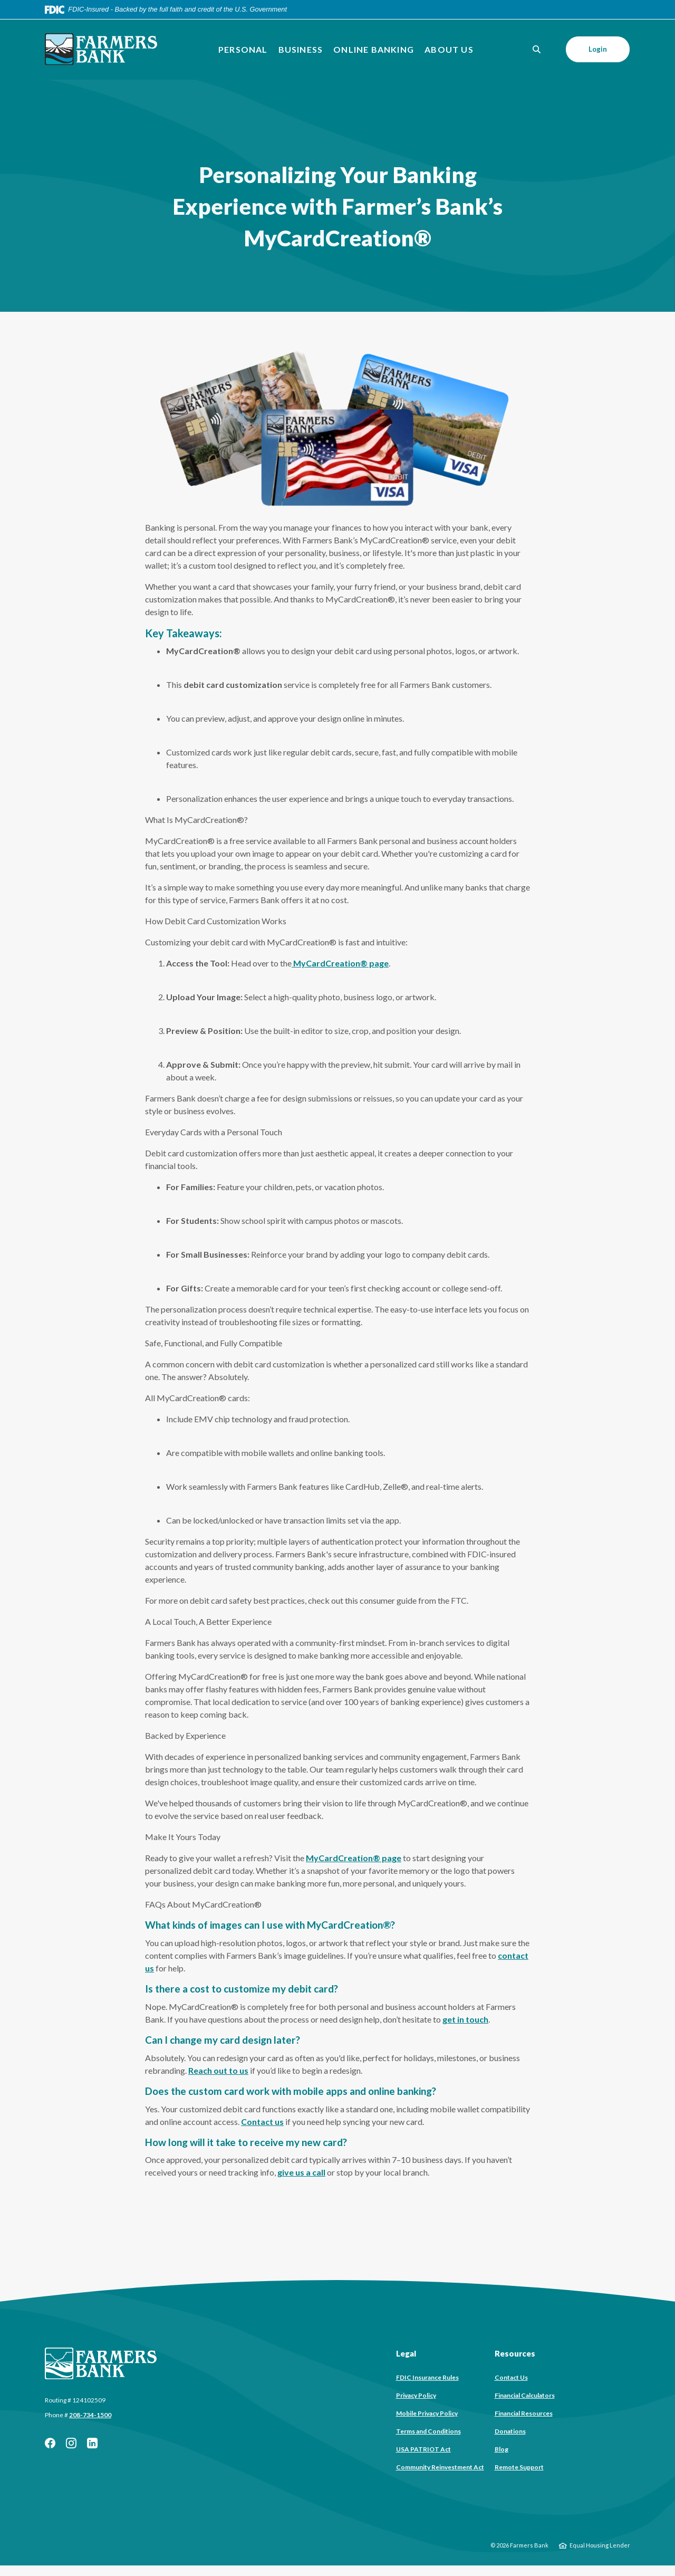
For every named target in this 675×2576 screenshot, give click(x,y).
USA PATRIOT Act (423, 2449)
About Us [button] (449, 49)
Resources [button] (515, 2353)
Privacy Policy (416, 2395)
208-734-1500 (90, 2415)
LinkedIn (92, 2443)
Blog (501, 2449)
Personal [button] (243, 49)
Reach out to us (218, 2070)
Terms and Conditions (428, 2431)
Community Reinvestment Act (440, 2467)
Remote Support (519, 2467)
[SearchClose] (536, 49)
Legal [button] (406, 2353)
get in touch (465, 2019)
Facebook (50, 2443)
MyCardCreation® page (340, 963)
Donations (510, 2431)
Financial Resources (524, 2413)
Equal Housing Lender (600, 2545)
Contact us (262, 2122)
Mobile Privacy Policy (427, 2413)
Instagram (71, 2443)
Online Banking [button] (373, 49)
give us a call (301, 2172)
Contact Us (511, 2377)
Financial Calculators (525, 2395)
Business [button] (300, 49)
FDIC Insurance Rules (427, 2377)
